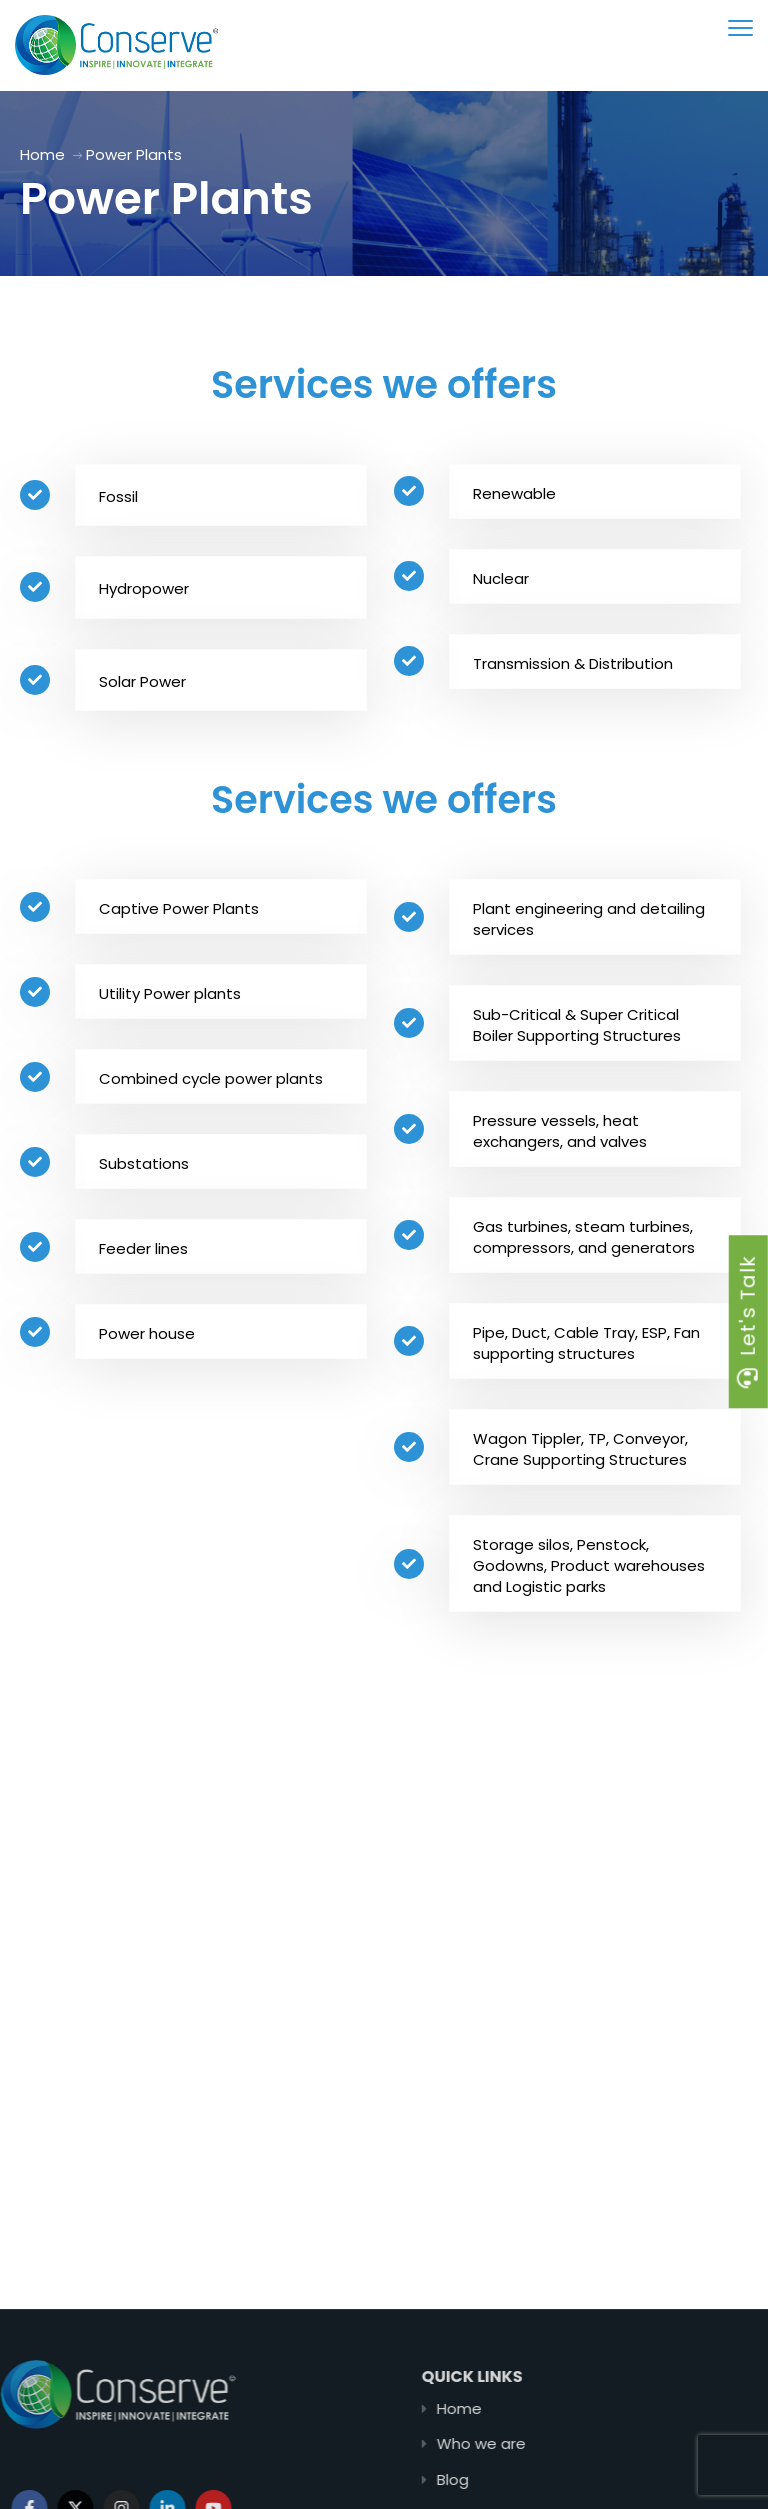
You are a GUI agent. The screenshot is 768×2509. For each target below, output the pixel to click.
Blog (533, 2479)
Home (42, 154)
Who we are (561, 2443)
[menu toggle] (740, 27)
